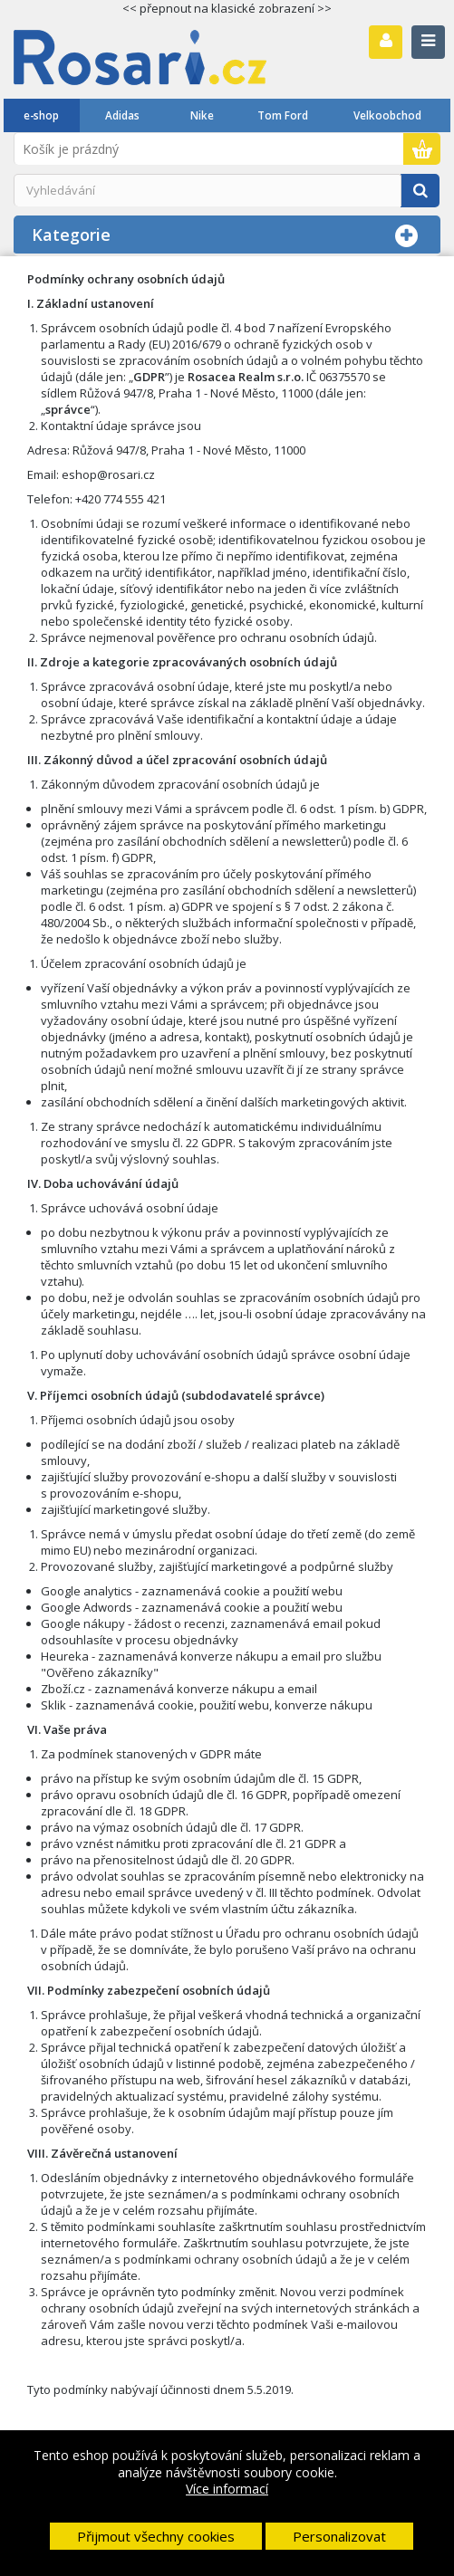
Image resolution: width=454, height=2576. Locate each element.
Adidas (122, 115)
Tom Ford (282, 115)
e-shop (41, 115)
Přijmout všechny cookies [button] (156, 2536)
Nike (202, 115)
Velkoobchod (387, 115)
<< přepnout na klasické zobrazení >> (227, 8)
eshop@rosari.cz (108, 474)
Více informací (227, 2488)
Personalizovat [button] (339, 2536)
